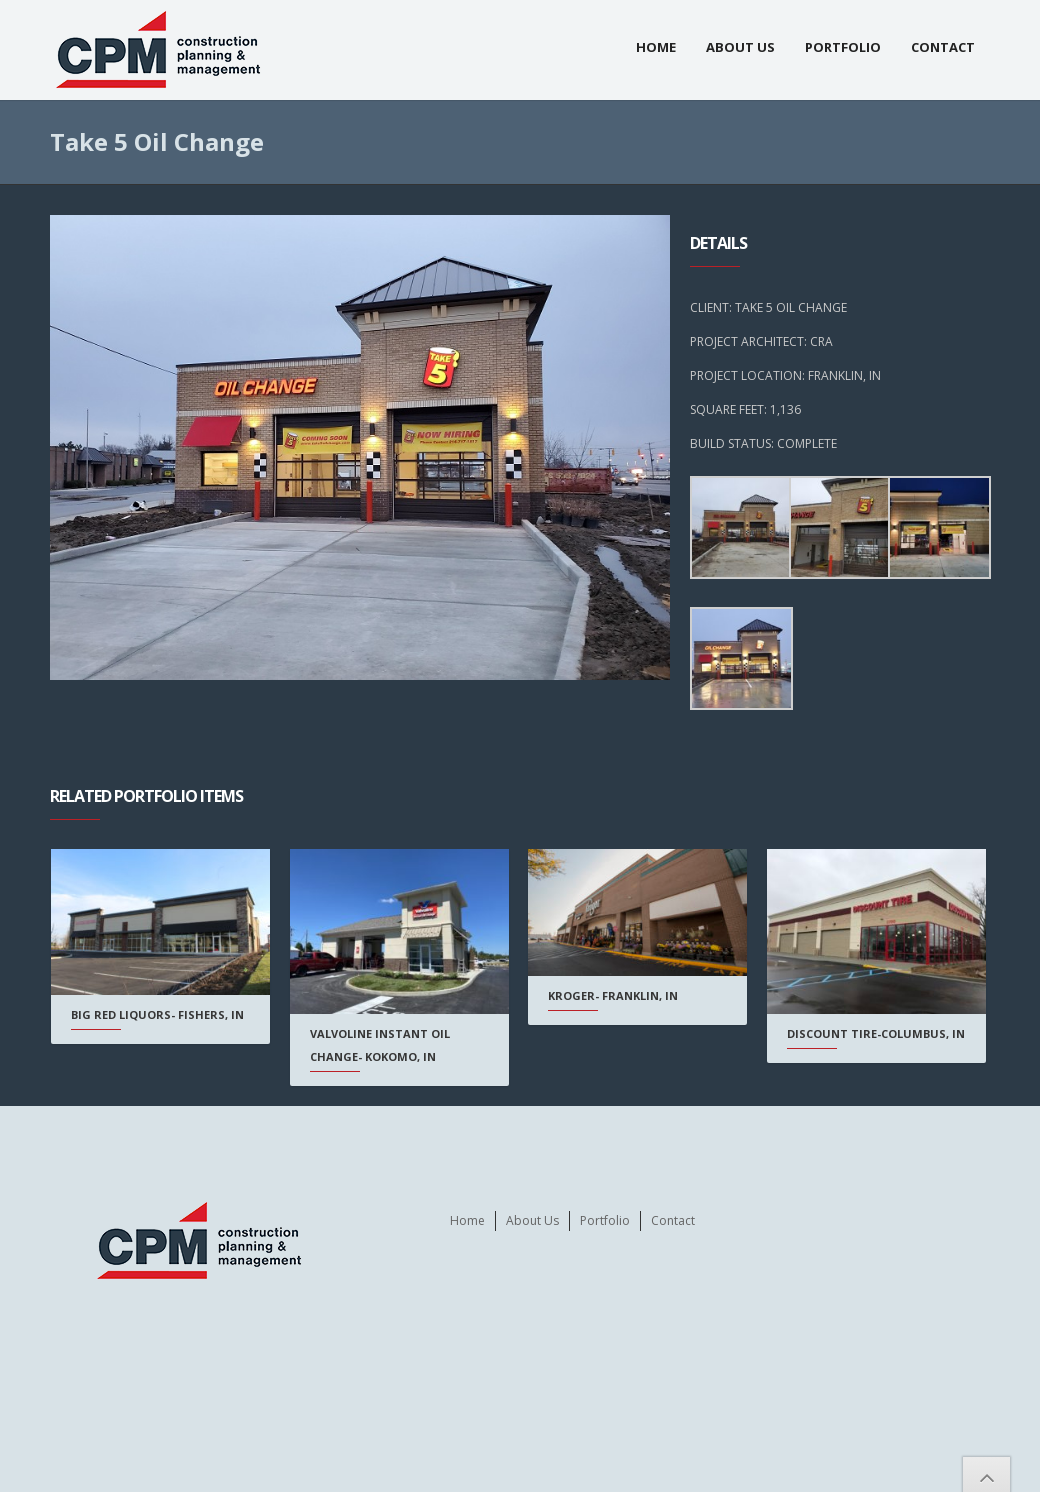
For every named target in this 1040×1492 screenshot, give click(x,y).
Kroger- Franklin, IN (612, 995)
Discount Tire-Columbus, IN (874, 1033)
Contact (943, 47)
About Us (740, 47)
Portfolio (843, 47)
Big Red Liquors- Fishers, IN (157, 1014)
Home (656, 47)
